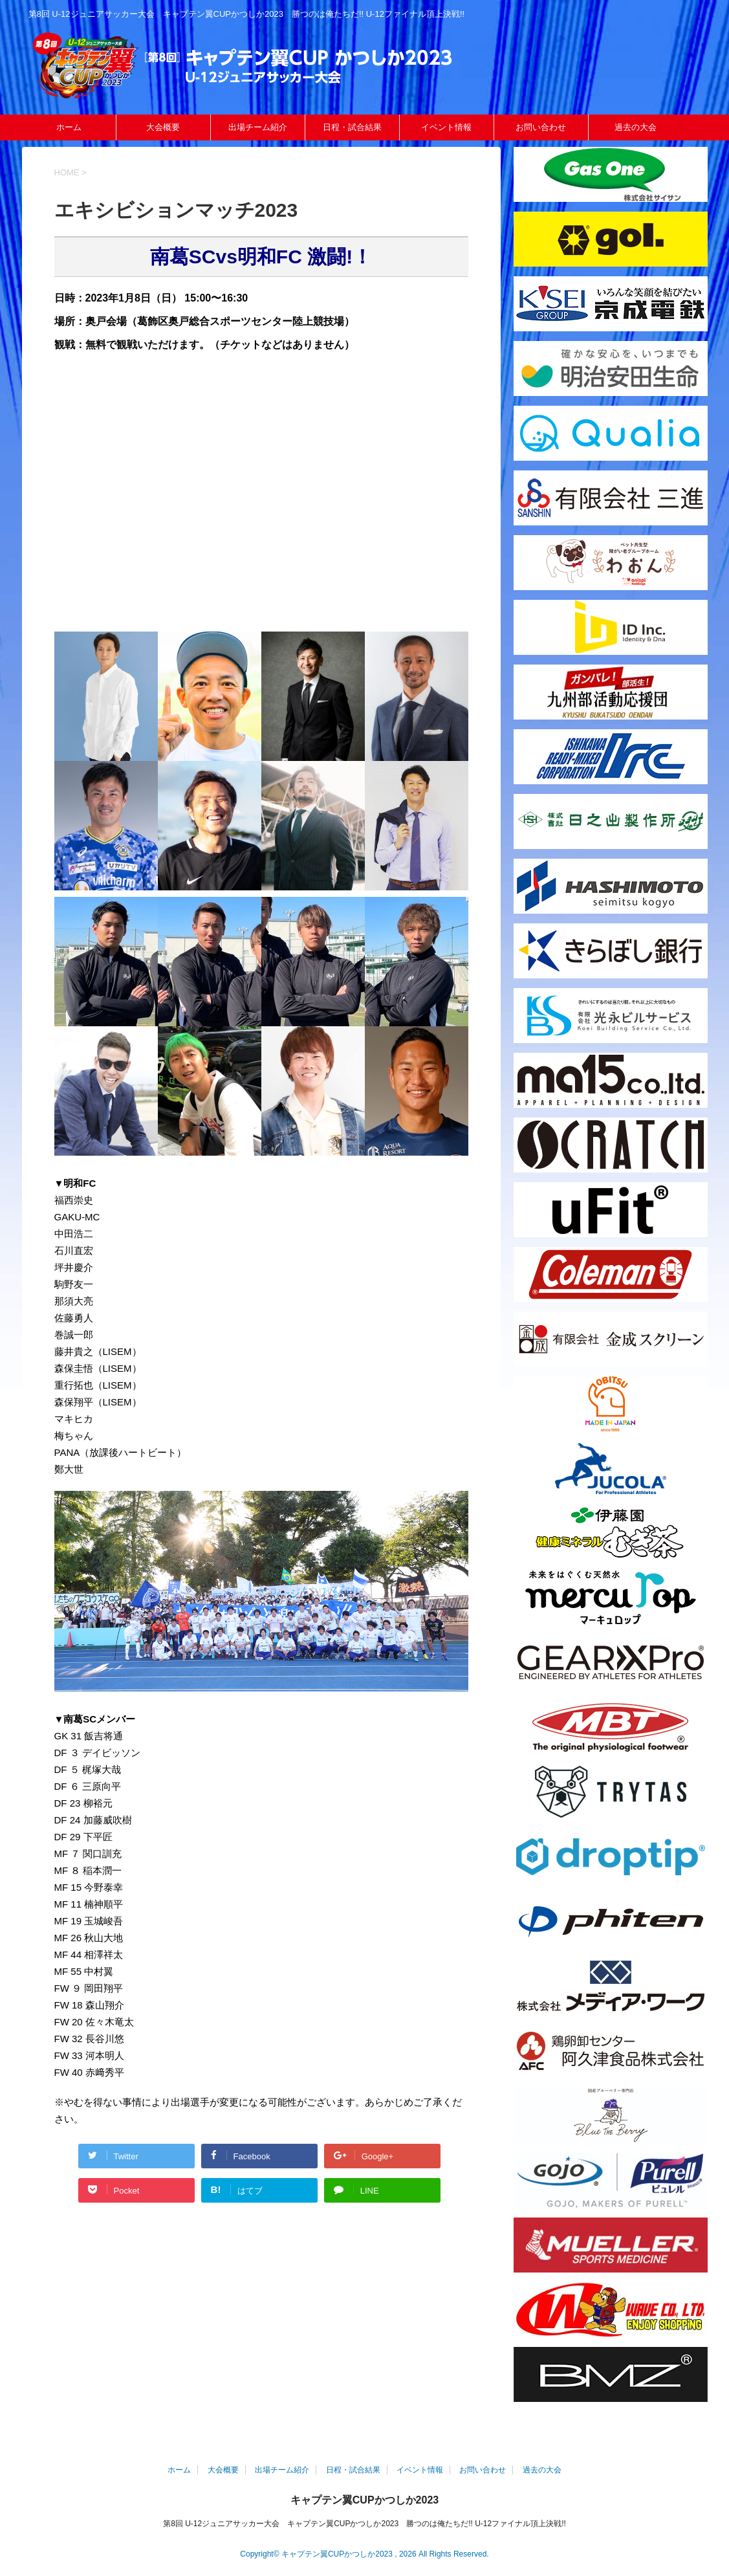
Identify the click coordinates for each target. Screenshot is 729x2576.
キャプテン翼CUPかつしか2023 (364, 2499)
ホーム (69, 127)
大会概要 (163, 127)
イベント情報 (446, 127)
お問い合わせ (541, 127)
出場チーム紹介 (257, 127)
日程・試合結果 (352, 127)
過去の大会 (636, 127)
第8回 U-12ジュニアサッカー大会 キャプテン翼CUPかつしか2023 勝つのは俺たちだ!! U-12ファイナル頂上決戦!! (364, 2523)
